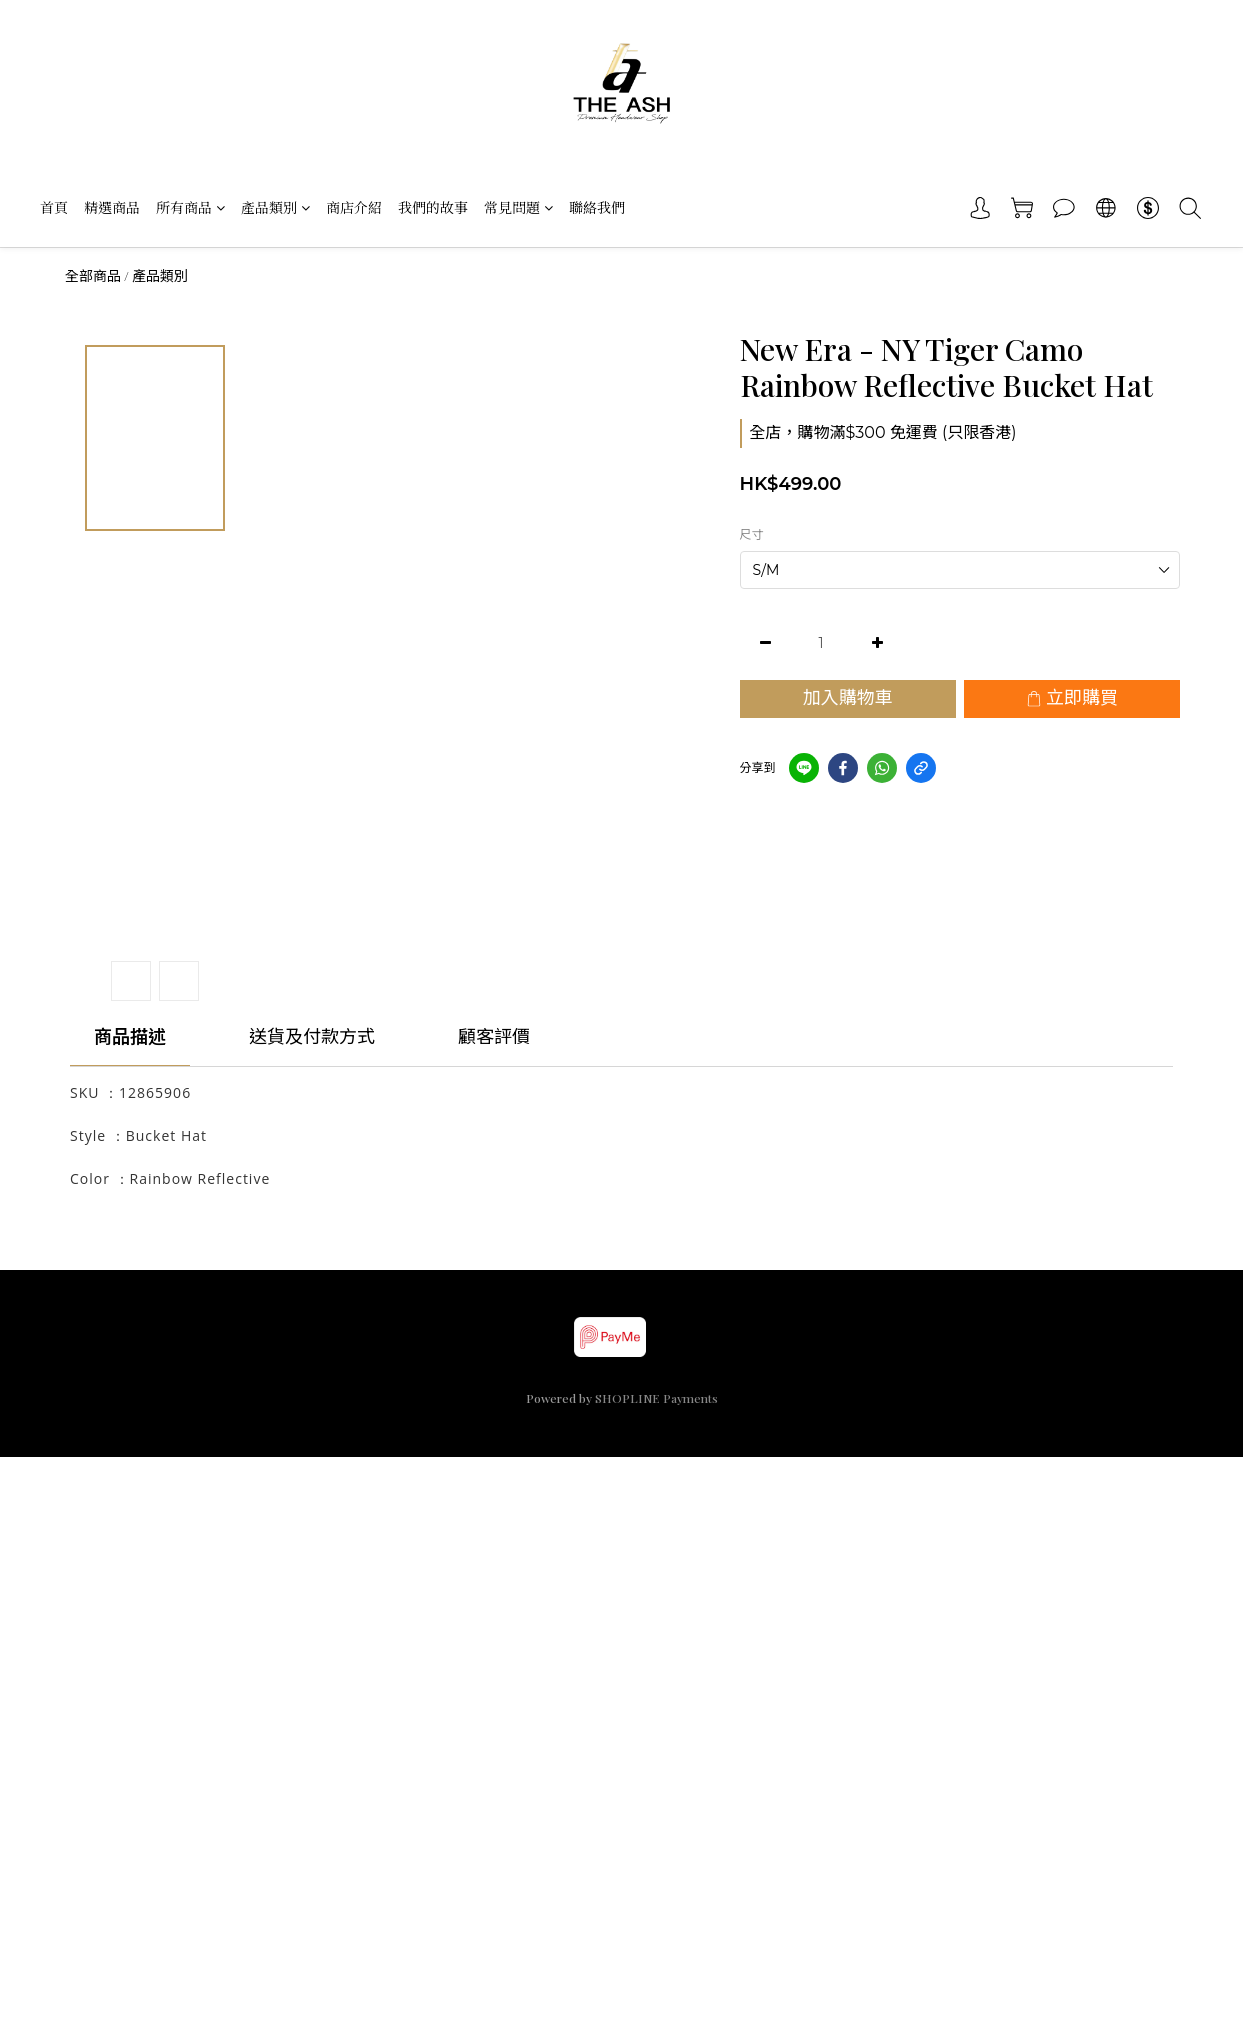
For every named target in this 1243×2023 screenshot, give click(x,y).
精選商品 (112, 207)
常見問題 (518, 207)
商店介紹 (354, 207)
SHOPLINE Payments (656, 1398)
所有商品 (190, 207)
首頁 (54, 207)
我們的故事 (433, 207)
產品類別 (275, 207)
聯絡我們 (597, 207)
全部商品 (93, 276)
